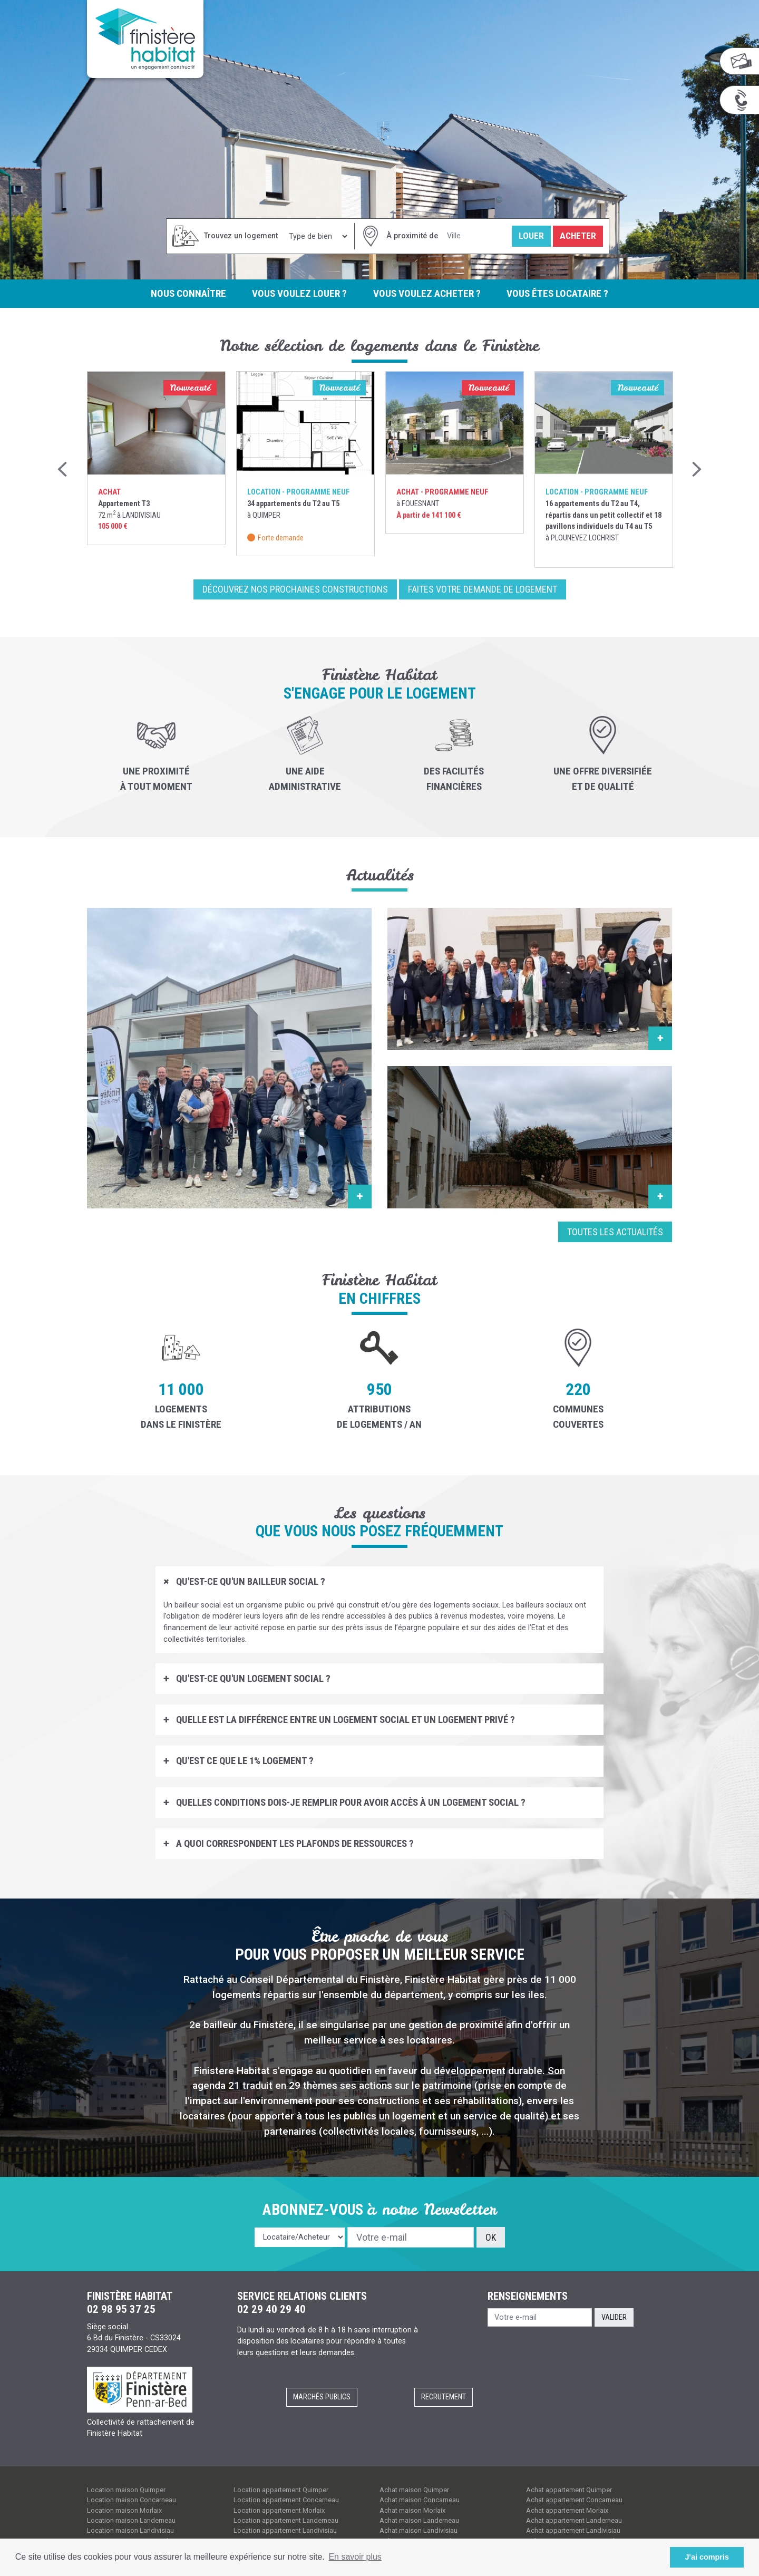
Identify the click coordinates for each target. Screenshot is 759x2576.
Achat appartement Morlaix (567, 2510)
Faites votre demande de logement (482, 589)
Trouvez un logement (241, 235)
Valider (614, 2317)
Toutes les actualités (615, 1232)
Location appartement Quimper (280, 2490)
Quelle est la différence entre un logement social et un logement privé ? (344, 1720)
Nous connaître (187, 293)
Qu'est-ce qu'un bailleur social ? (249, 1582)
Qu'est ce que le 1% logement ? (244, 1761)
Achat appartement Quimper (569, 2490)
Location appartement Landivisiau (285, 2531)
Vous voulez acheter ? (427, 293)
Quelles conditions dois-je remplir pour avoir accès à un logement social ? (350, 1802)
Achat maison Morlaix (412, 2510)
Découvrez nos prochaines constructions (295, 589)
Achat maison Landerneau (419, 2521)
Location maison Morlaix (124, 2510)
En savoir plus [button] (355, 2556)
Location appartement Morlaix (279, 2510)
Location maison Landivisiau (130, 2531)
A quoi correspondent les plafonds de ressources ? (294, 1843)
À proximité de (412, 235)
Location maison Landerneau (131, 2521)
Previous (62, 469)
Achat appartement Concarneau (574, 2500)
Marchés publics (322, 2397)
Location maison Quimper (126, 2490)
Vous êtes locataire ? (559, 293)
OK (490, 2237)
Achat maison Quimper (414, 2490)
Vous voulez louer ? (299, 293)
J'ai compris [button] (706, 2557)
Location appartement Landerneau (285, 2521)
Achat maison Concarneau (420, 2500)
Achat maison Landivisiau (419, 2531)
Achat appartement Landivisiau (573, 2531)
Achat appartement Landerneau (574, 2521)
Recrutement (443, 2397)
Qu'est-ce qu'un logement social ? (252, 1679)
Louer (531, 235)
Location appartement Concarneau (286, 2500)
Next (696, 469)
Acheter (578, 235)
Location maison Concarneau (131, 2500)
